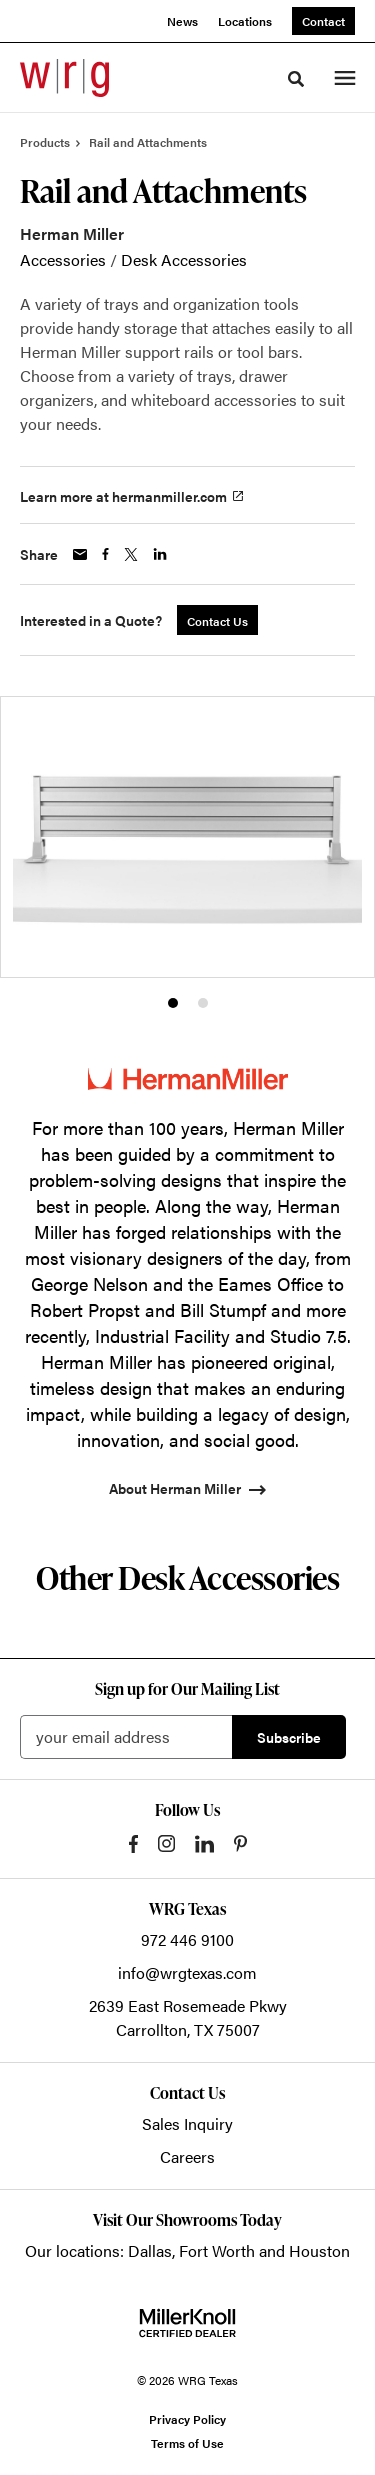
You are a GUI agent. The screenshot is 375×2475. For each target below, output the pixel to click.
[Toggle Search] (296, 79)
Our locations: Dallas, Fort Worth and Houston (187, 2250)
